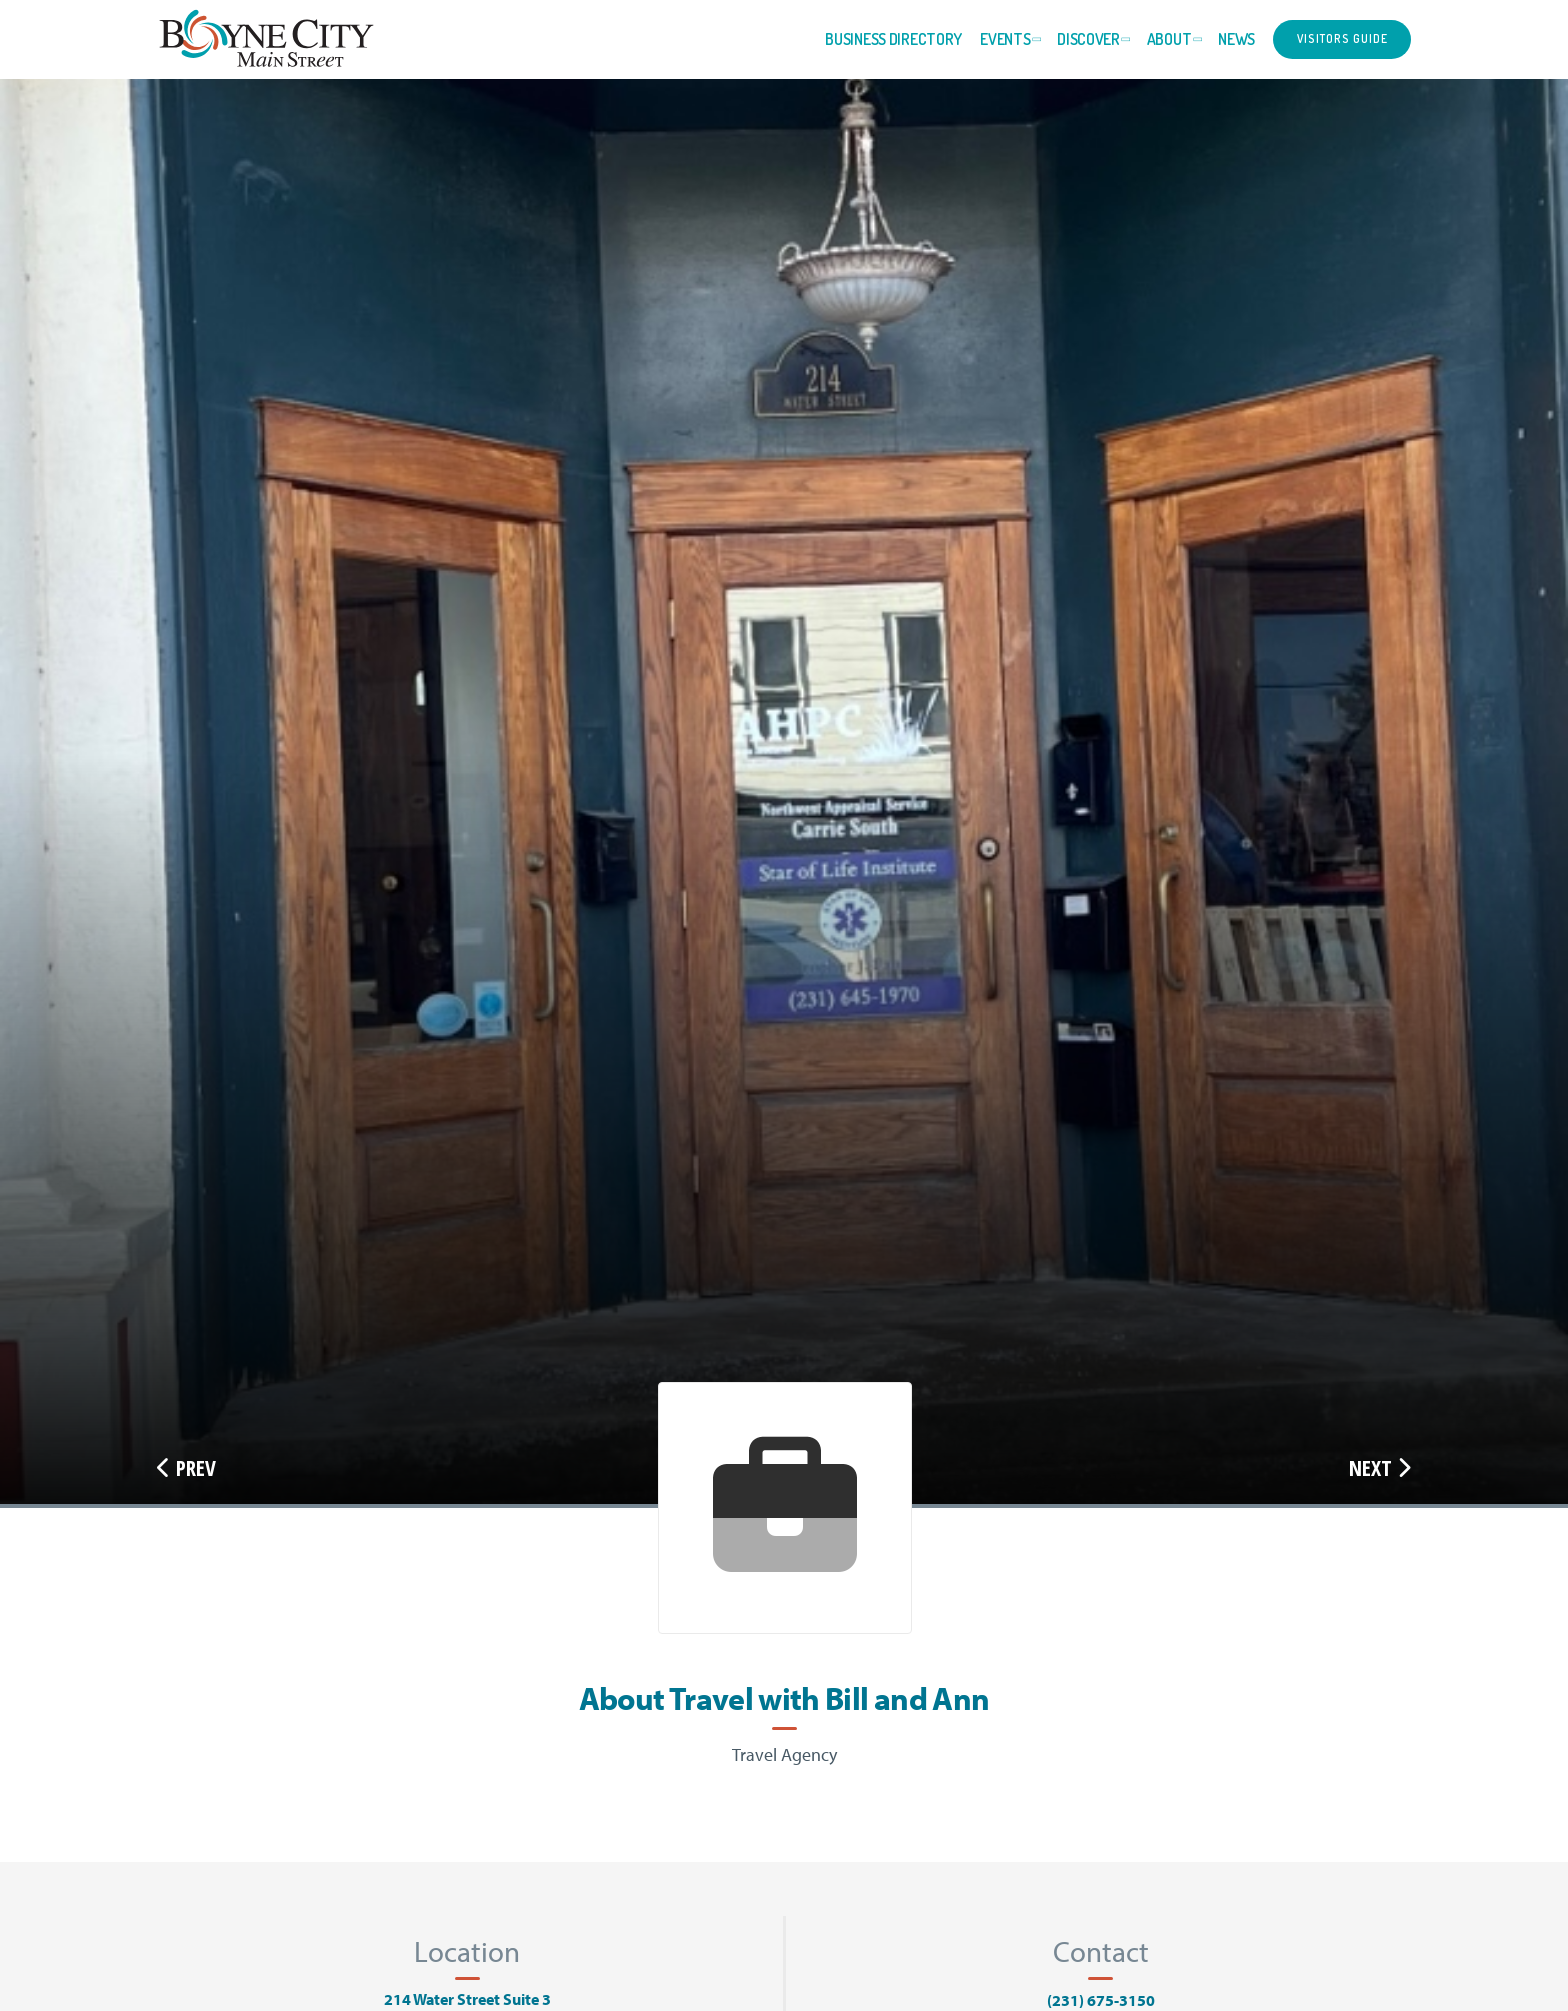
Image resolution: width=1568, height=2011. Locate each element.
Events (1005, 39)
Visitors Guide (1342, 38)
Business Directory (893, 39)
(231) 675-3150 (1101, 2000)
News (1236, 39)
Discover (1088, 39)
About (1169, 39)
